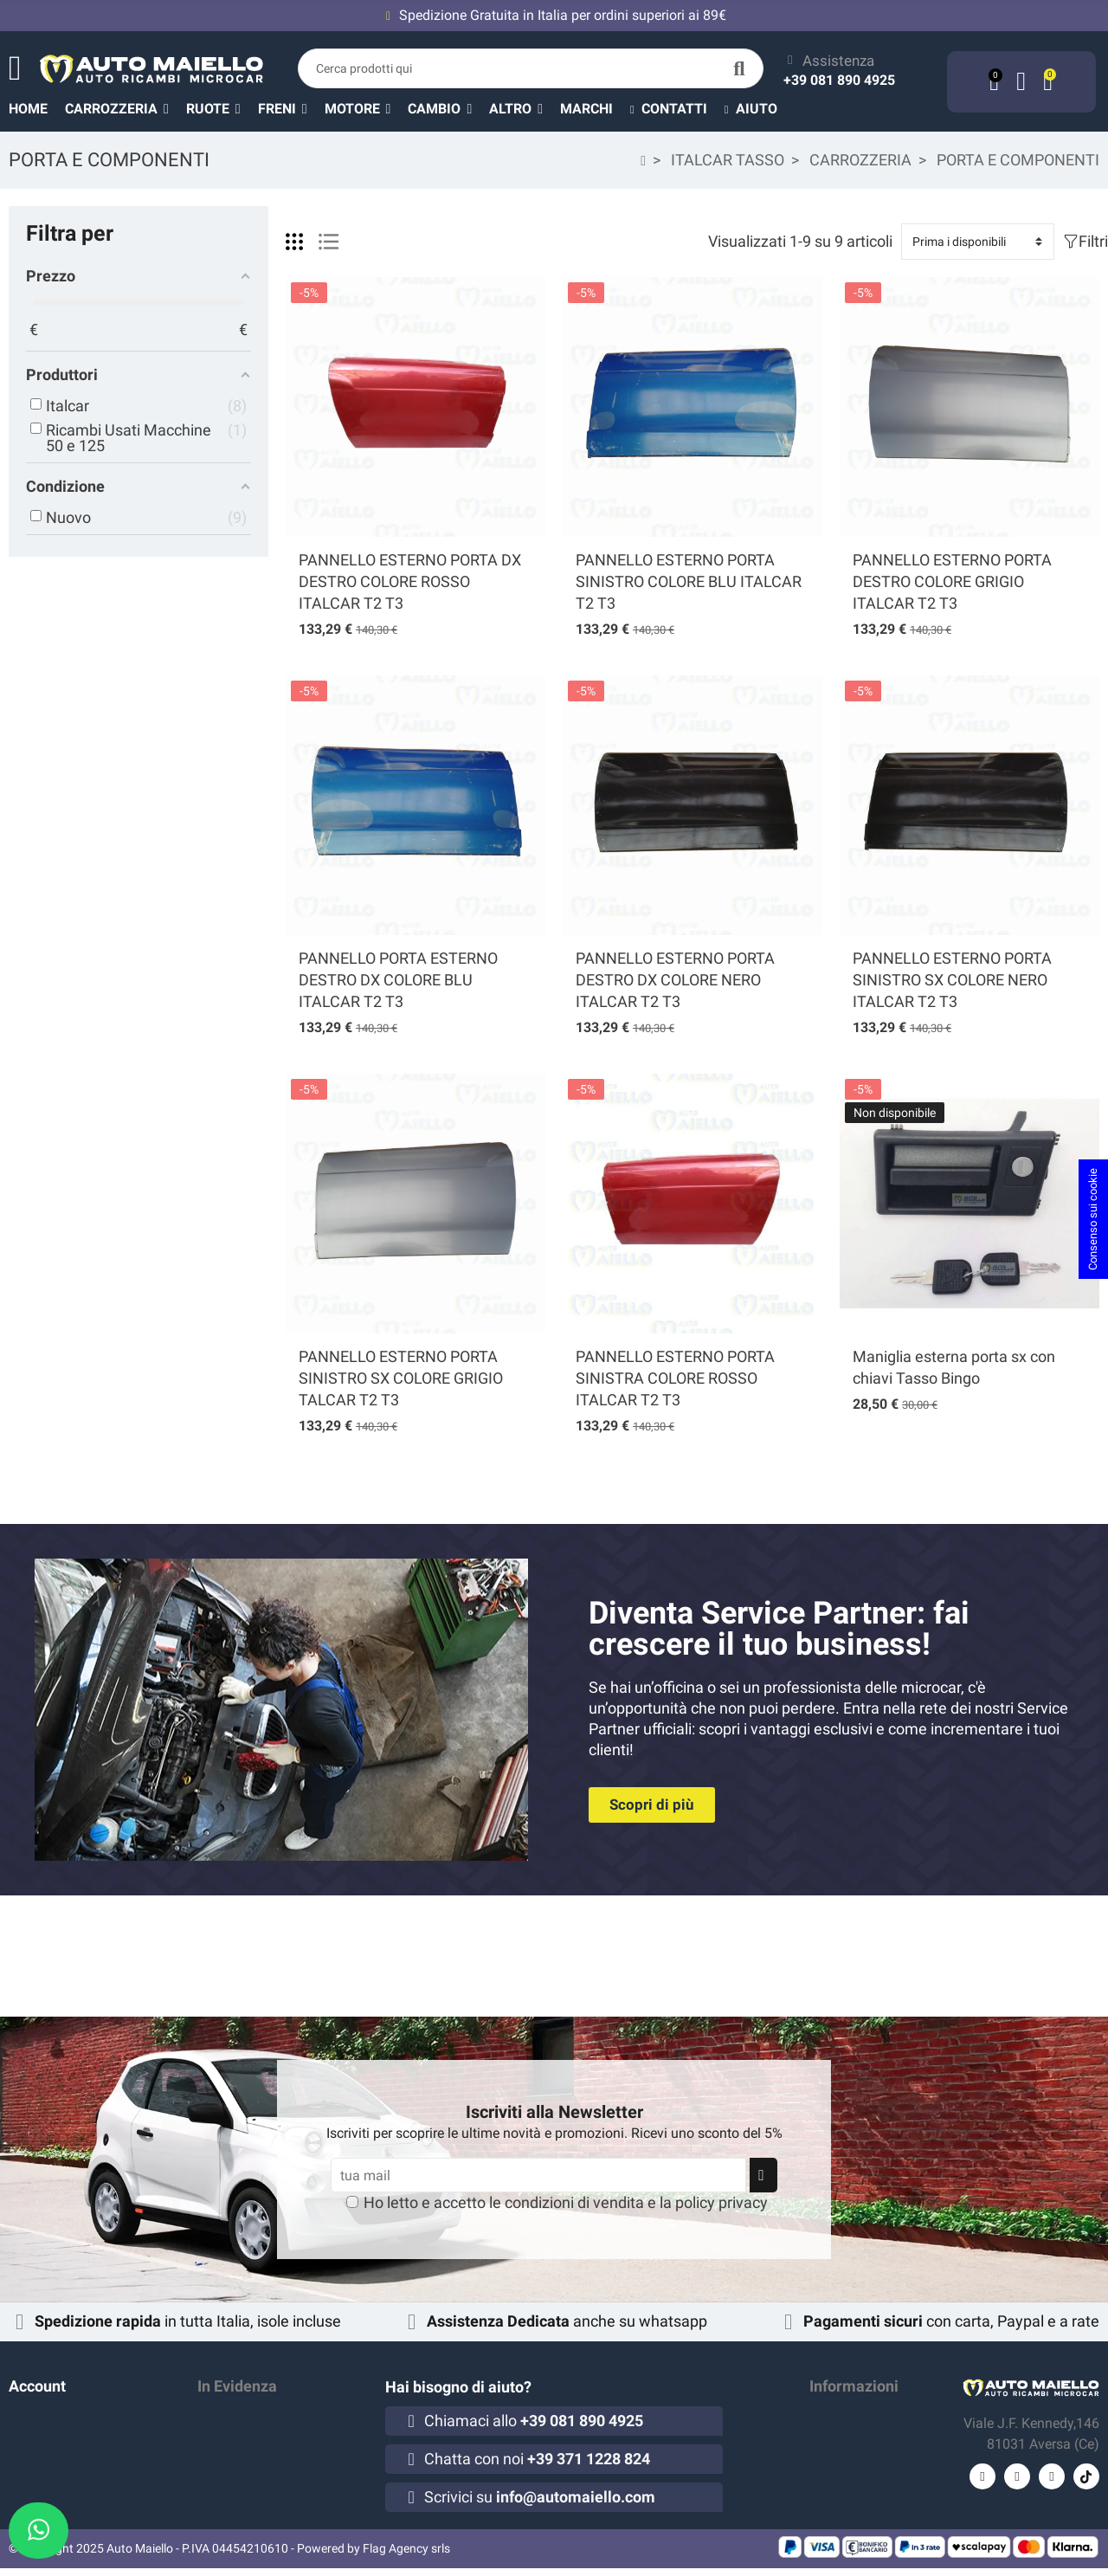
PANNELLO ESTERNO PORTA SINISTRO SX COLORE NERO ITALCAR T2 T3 (952, 979)
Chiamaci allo (533, 2420)
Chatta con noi (537, 2459)
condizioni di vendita (574, 2202)
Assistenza (838, 60)
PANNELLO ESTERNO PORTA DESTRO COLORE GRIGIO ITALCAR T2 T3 (952, 581)
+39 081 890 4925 (839, 80)
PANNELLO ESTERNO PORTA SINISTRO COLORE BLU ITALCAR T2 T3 (689, 581)
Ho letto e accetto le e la (566, 2202)
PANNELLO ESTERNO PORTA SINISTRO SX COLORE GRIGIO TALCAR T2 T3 (401, 1378)
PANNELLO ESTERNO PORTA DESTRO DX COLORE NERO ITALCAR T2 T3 (675, 979)
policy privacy (721, 2202)
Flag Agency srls (406, 2556)
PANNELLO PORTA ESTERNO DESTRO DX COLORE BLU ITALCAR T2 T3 (398, 979)
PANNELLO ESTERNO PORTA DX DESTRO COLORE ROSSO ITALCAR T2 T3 (410, 581)
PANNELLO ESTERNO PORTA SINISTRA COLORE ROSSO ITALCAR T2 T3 (675, 1378)
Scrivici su (539, 2497)
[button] (524, 108)
